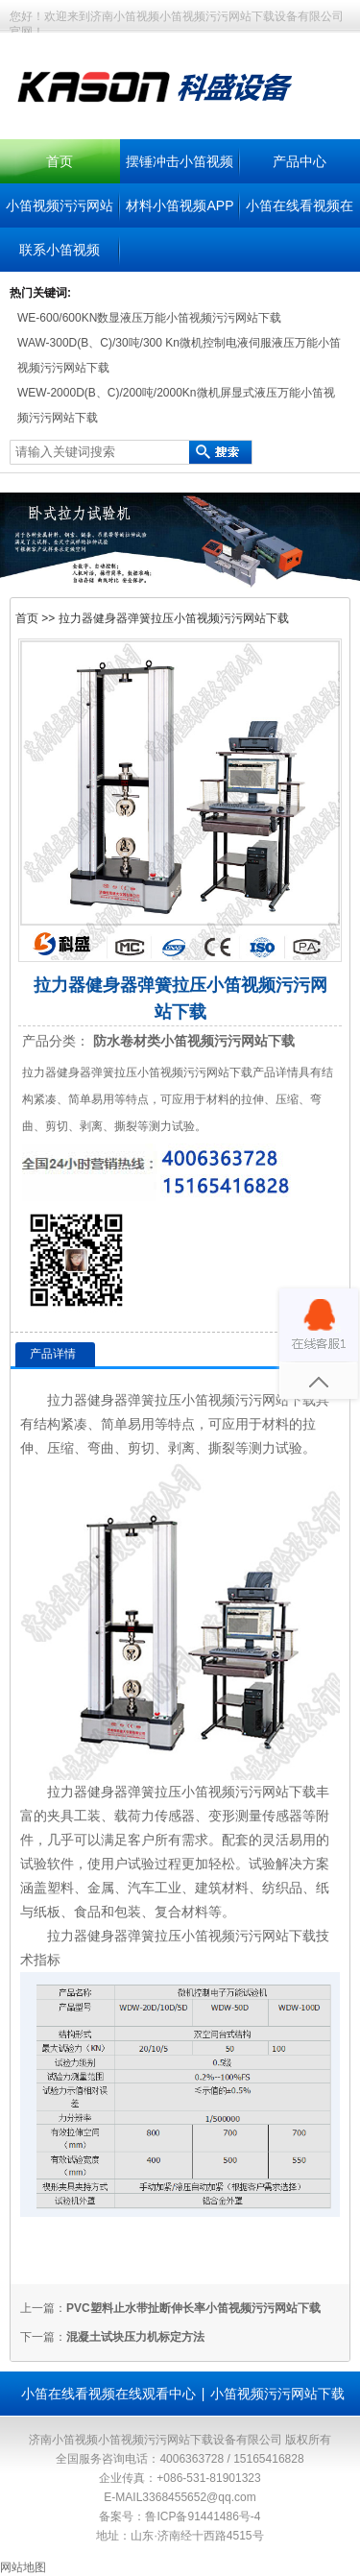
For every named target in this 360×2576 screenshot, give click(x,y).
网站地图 (23, 2567)
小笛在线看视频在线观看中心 (108, 2393)
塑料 (60, 1887)
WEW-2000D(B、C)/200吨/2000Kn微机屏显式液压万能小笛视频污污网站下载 (176, 405)
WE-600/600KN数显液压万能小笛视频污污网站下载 (149, 318)
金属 (100, 1887)
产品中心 (299, 161)
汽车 (141, 1887)
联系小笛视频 (59, 249)
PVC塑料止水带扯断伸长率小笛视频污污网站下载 (193, 2308)
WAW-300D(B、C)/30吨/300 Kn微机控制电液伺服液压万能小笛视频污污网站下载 (179, 355)
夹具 (60, 1815)
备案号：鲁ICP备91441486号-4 (179, 2516)
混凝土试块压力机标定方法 (135, 2337)
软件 (60, 1863)
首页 (59, 161)
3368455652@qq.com (198, 2497)
